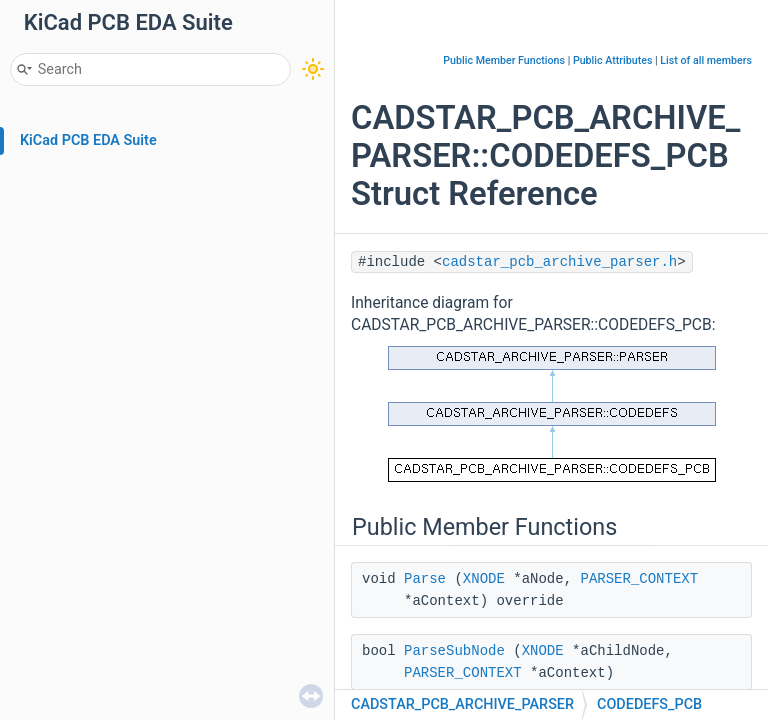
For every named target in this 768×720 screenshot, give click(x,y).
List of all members (706, 60)
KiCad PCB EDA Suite (88, 140)
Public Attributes (613, 60)
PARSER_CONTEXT (639, 579)
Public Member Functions (504, 60)
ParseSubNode (454, 651)
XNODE (484, 579)
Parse (425, 579)
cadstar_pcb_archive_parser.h (559, 262)
